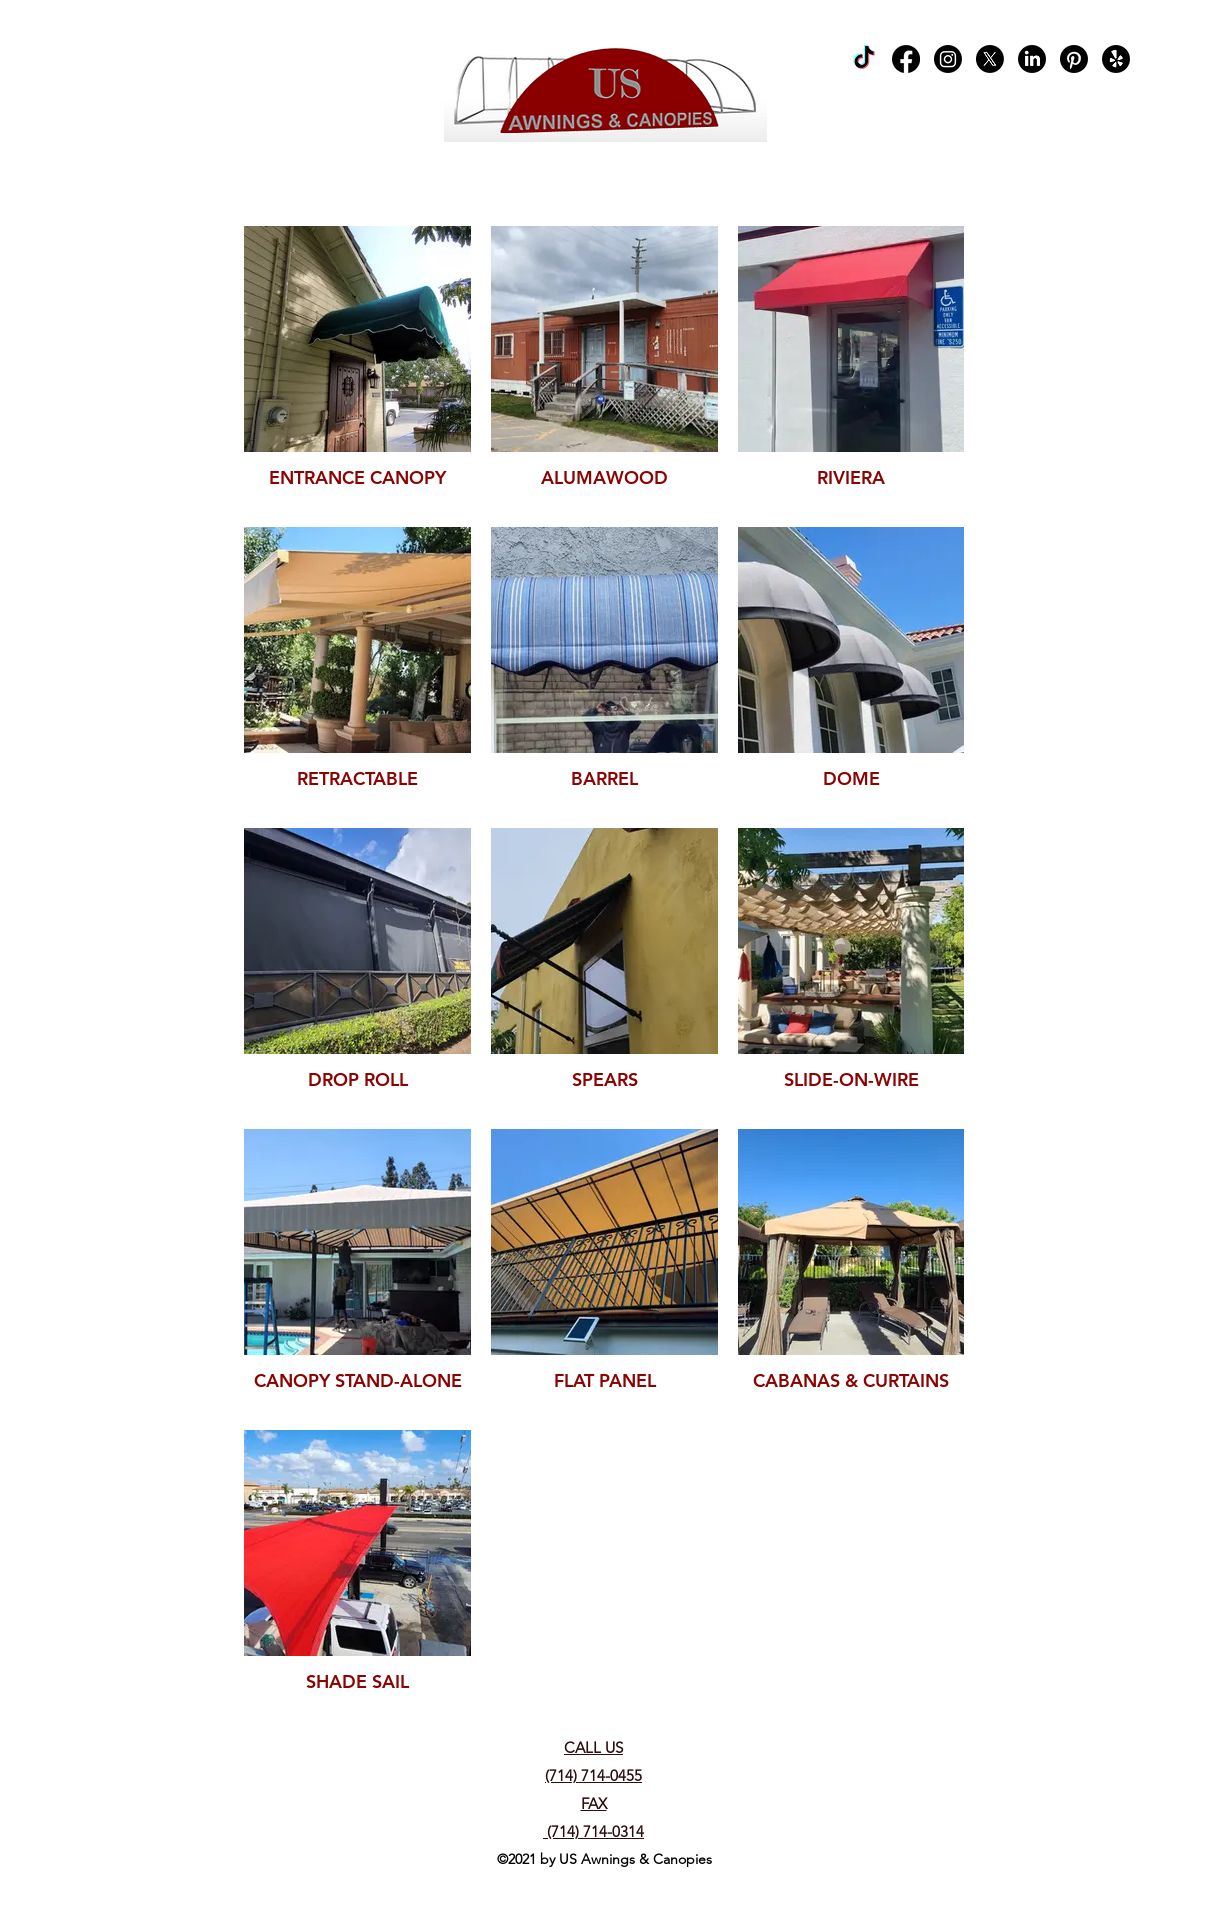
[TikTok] (864, 59)
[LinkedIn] (1032, 59)
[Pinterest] (1074, 59)
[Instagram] (948, 59)
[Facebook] (906, 59)
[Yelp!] (1116, 59)
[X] (990, 59)
